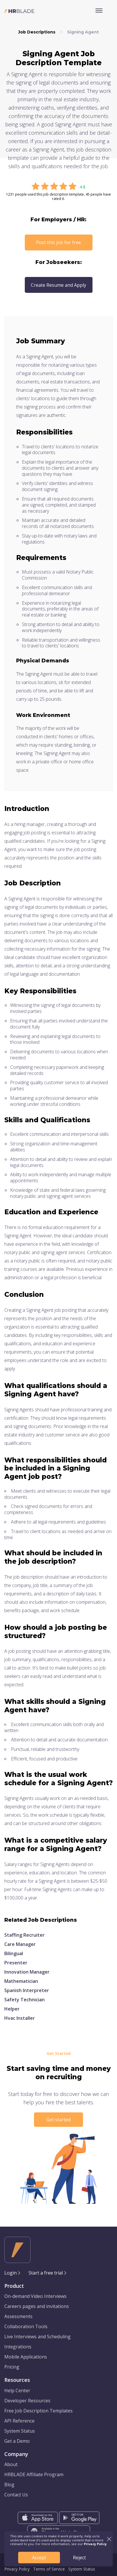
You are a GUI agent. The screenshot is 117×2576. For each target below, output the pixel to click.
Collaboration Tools (26, 2326)
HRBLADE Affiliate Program (33, 2474)
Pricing (11, 2367)
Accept (39, 2557)
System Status (19, 2431)
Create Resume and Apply (58, 285)
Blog (9, 2484)
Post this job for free (58, 242)
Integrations (17, 2346)
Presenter (15, 1962)
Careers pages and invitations (36, 2306)
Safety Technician (24, 1999)
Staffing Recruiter (24, 1935)
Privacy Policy (17, 2569)
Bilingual (13, 1953)
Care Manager (20, 1944)
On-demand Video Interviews (35, 2296)
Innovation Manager (27, 1972)
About (11, 2464)
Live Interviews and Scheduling (37, 2336)
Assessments (18, 2316)
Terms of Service (49, 2569)
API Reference (19, 2421)
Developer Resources (27, 2400)
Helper (12, 2009)
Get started (58, 2119)
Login (10, 2273)
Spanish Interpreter (26, 1990)
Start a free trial (46, 2273)
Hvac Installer (19, 2018)
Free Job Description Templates (38, 2411)
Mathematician (21, 1981)
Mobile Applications (25, 2357)
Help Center (17, 2390)
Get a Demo (17, 2441)
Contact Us (16, 2494)
